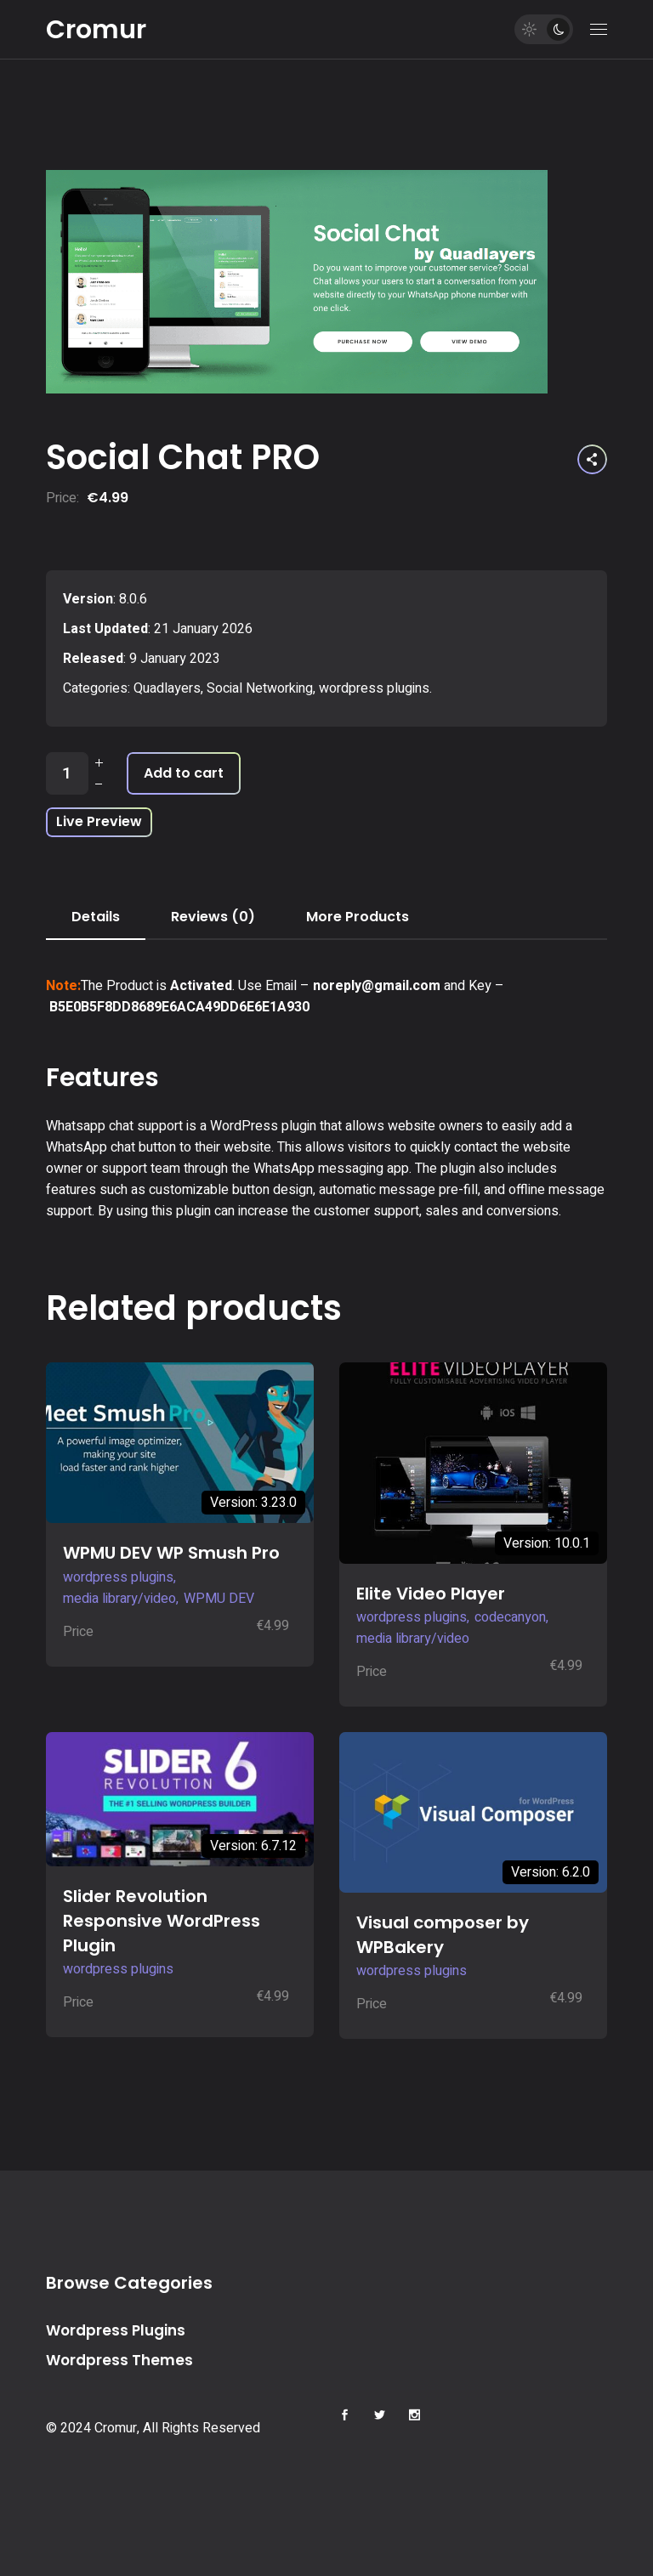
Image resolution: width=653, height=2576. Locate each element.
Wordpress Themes (119, 2360)
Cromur (96, 30)
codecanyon (510, 1617)
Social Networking (260, 688)
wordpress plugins (374, 688)
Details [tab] (95, 916)
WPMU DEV (219, 1598)
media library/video (119, 1598)
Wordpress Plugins (115, 2330)
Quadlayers (167, 688)
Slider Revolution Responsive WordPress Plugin (161, 1920)
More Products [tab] (357, 916)
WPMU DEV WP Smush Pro (171, 1553)
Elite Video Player (430, 1593)
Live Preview (99, 821)
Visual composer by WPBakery (442, 1935)
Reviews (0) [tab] (213, 916)
